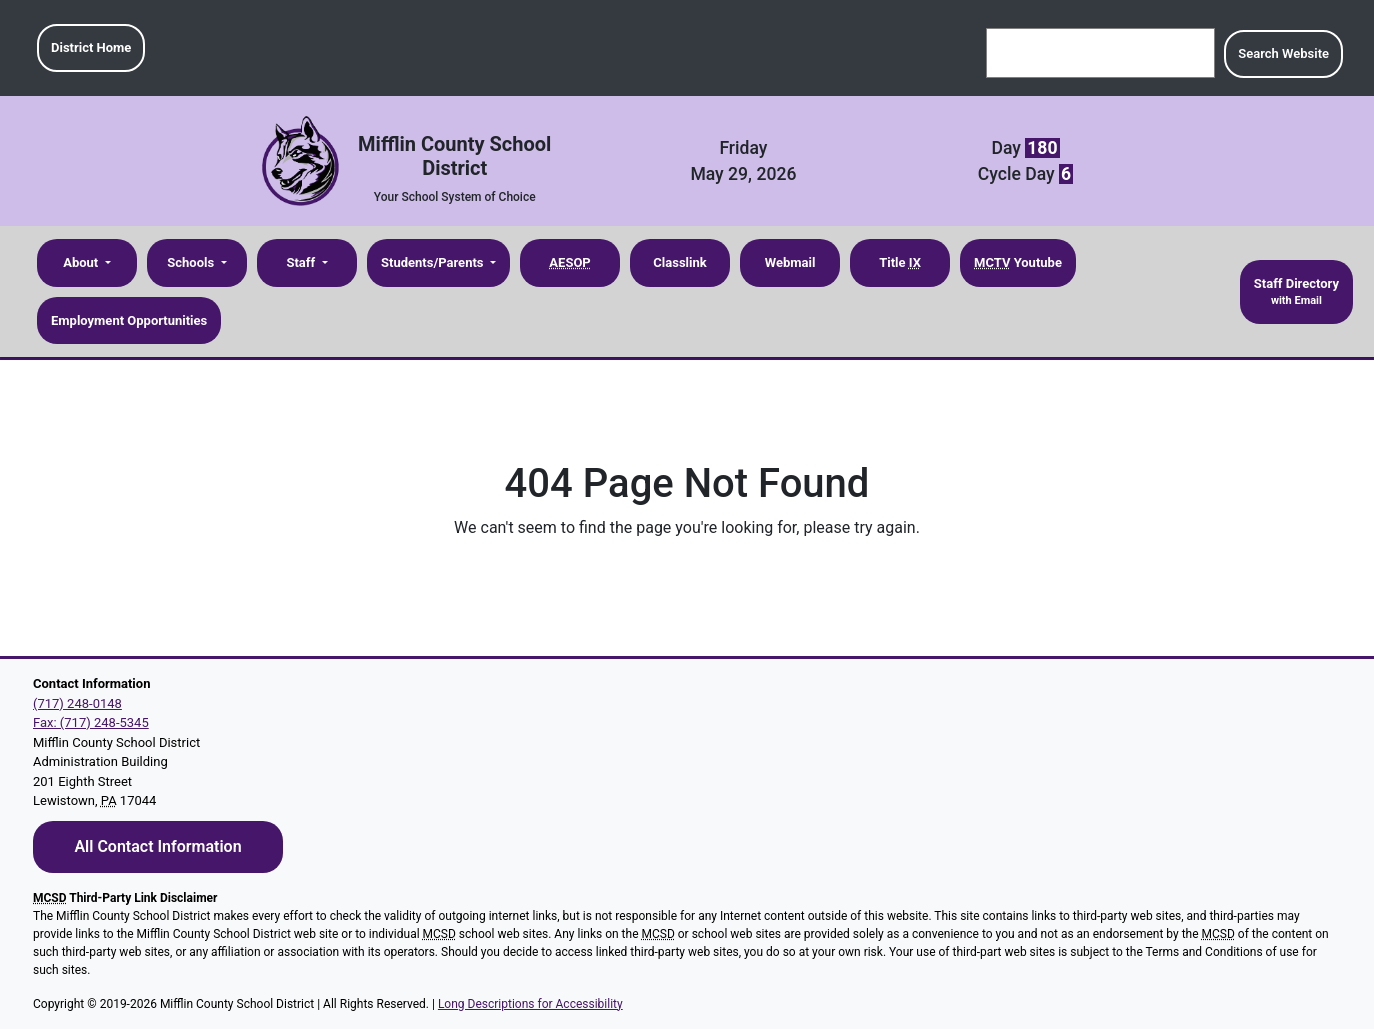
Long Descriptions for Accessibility (530, 1004)
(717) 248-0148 (77, 703)
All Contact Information (157, 846)
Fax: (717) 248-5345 (91, 722)
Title (900, 262)
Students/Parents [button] (434, 262)
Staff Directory (1296, 293)
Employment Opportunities (129, 320)
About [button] (82, 262)
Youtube (1018, 262)
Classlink (679, 262)
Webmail (790, 262)
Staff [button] (302, 262)
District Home (91, 47)
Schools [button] (192, 262)
